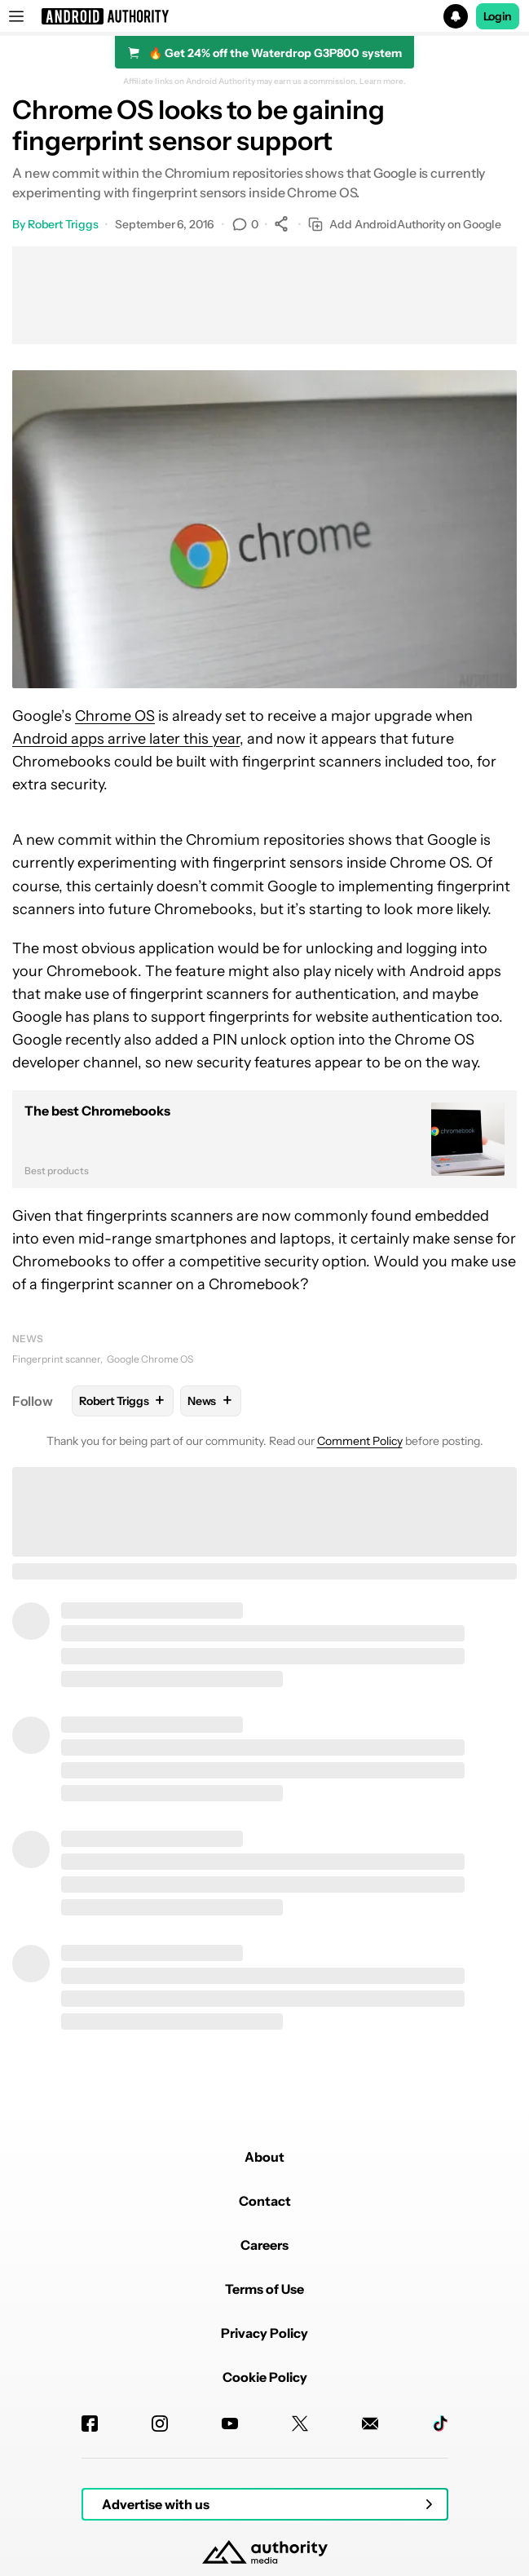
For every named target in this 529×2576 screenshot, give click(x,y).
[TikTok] (440, 2423)
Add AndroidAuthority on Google (404, 224)
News (27, 1338)
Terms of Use (264, 2289)
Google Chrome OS (150, 1359)
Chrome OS (115, 716)
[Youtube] (230, 2423)
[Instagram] (160, 2423)
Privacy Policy (264, 2333)
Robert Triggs (63, 224)
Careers (264, 2245)
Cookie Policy (265, 2377)
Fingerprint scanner (56, 1359)
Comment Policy (360, 1441)
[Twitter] (300, 2423)
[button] (264, 16)
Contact (265, 2201)
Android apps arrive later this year (126, 739)
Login (498, 16)
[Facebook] (90, 2423)
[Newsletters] (370, 2423)
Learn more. (382, 81)
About (264, 2157)
